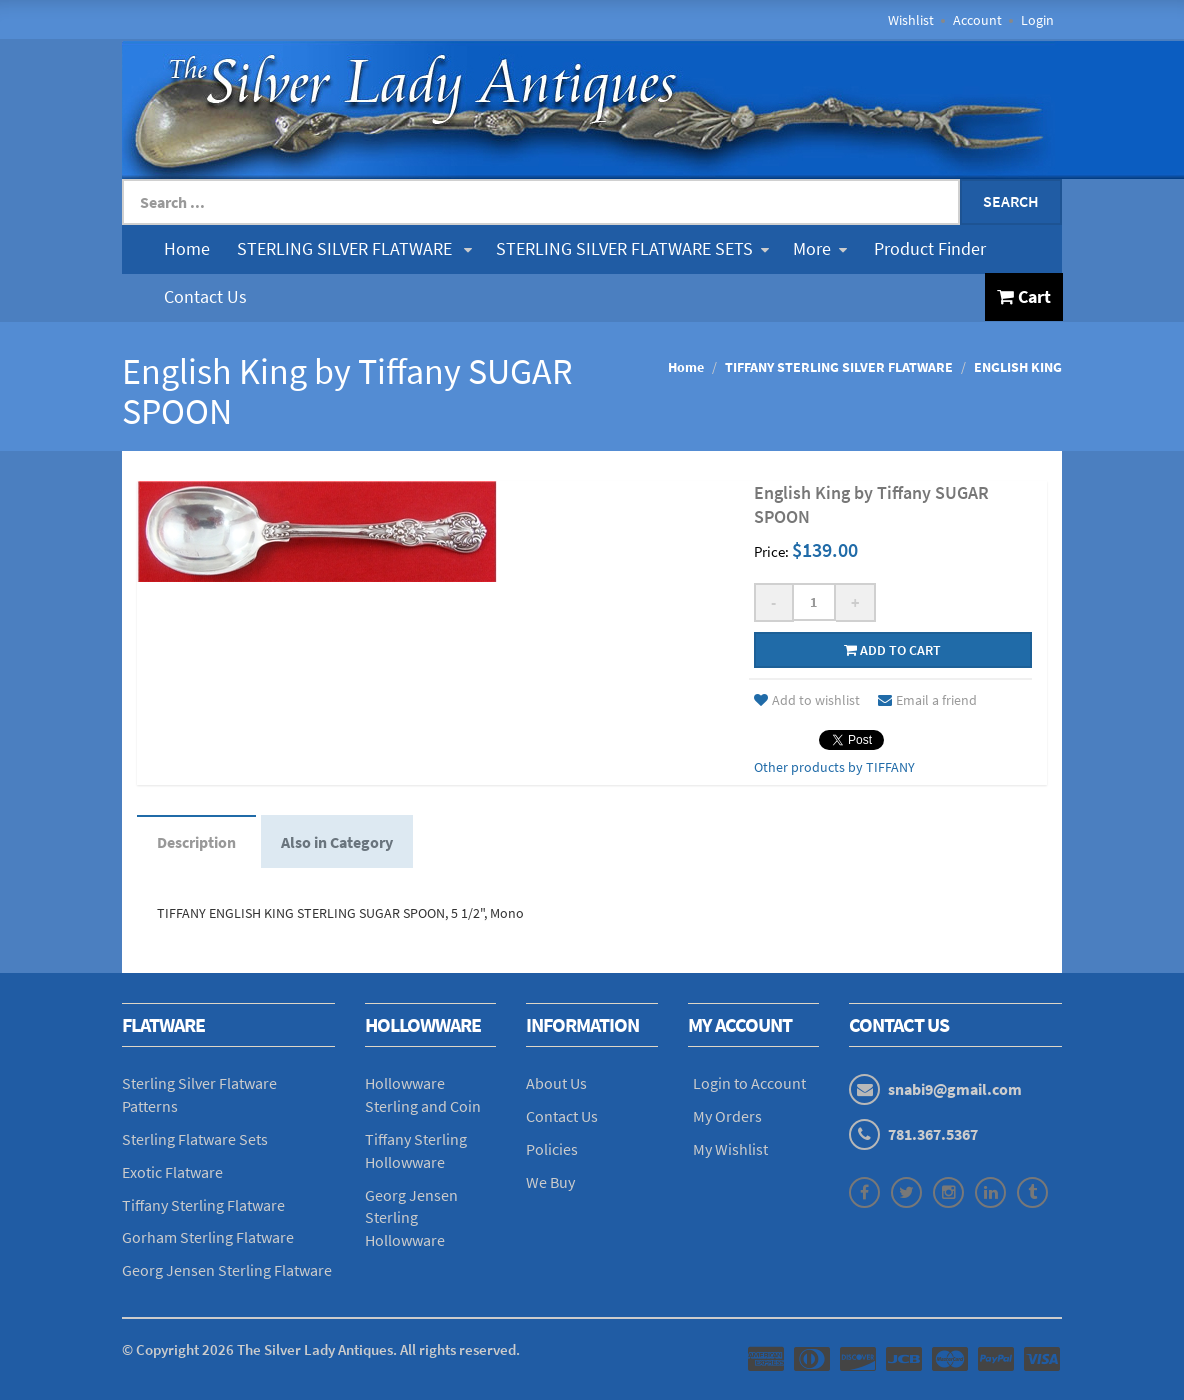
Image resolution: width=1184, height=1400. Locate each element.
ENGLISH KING (1018, 367)
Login (1037, 20)
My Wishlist (730, 1149)
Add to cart (892, 650)
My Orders (727, 1116)
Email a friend (927, 700)
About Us (556, 1083)
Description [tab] (196, 842)
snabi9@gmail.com (955, 1089)
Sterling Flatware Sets (195, 1139)
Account (977, 20)
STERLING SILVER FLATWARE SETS (632, 248)
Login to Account (749, 1083)
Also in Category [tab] (337, 842)
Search (1011, 201)
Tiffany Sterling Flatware (203, 1205)
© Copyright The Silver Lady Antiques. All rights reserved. (321, 1349)
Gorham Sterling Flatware (208, 1237)
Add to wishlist (807, 700)
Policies (552, 1149)
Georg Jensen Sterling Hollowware (411, 1218)
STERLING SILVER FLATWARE (354, 248)
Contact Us (205, 296)
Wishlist (911, 20)
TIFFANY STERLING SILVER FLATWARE (839, 367)
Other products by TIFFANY (834, 767)
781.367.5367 (933, 1134)
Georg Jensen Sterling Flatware (227, 1270)
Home (187, 248)
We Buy (550, 1182)
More (820, 248)
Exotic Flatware (172, 1172)
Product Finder (930, 248)
